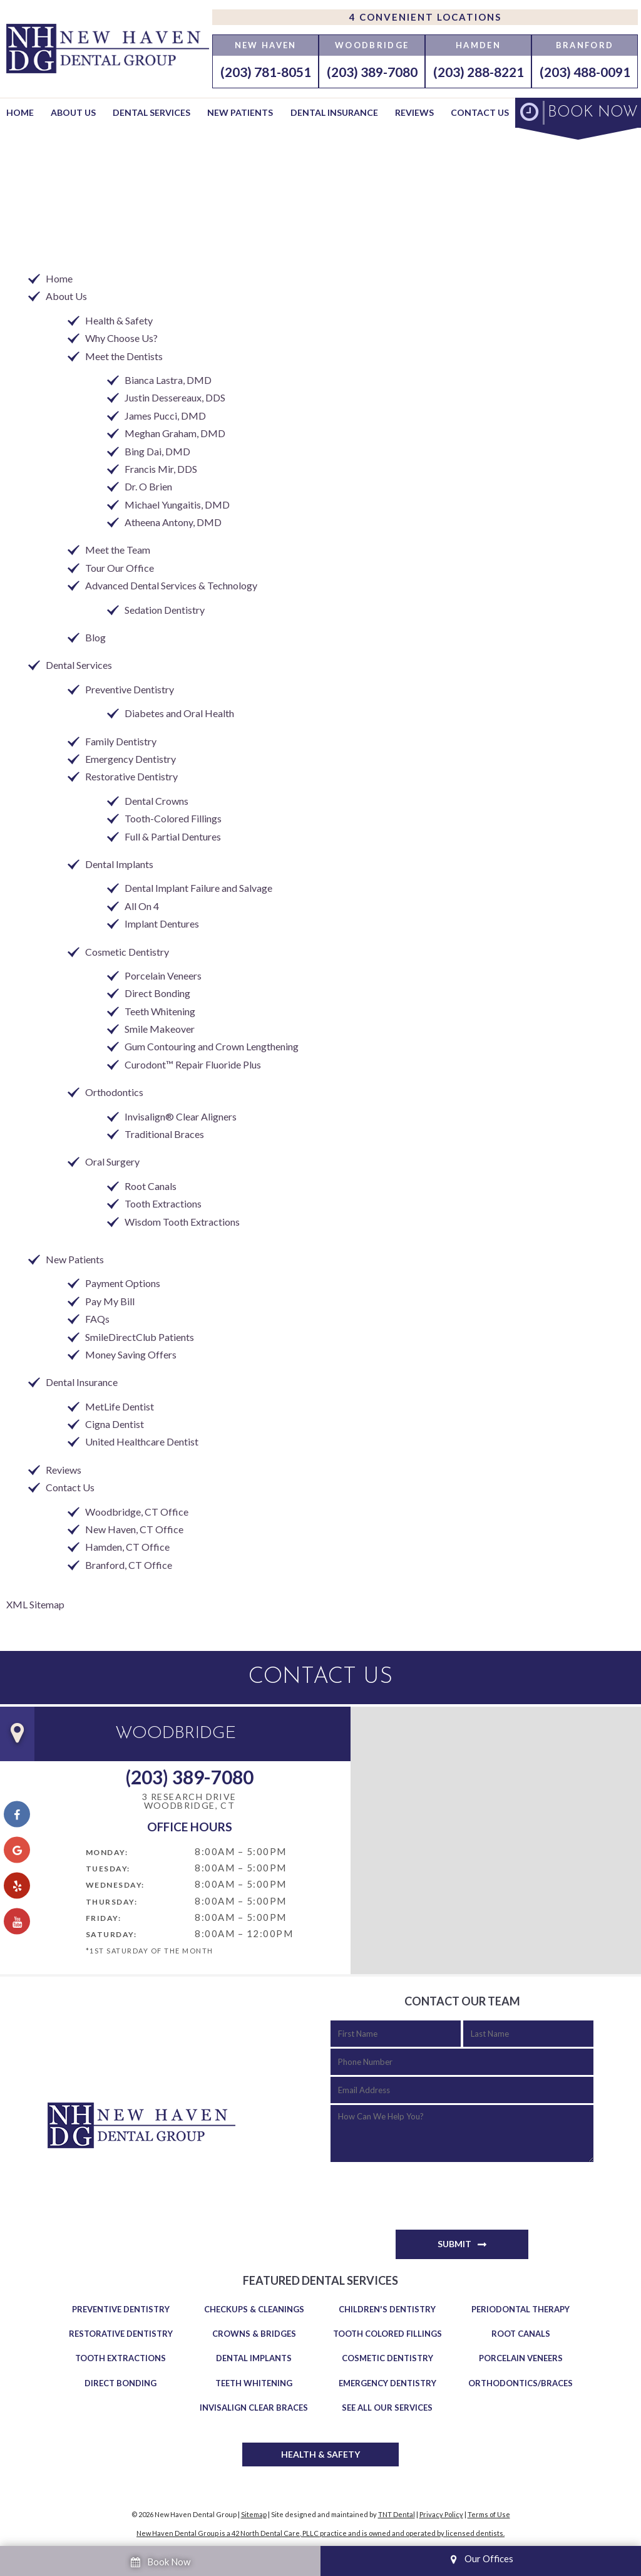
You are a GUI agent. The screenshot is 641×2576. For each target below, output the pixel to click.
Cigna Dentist (114, 1424)
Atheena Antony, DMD (173, 522)
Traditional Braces (164, 1134)
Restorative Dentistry (131, 776)
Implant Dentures (162, 923)
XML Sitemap (35, 1604)
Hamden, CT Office (127, 1547)
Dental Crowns (156, 801)
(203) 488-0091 (585, 72)
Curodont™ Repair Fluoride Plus (193, 1064)
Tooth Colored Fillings (387, 2334)
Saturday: (111, 1934)
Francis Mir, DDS (161, 469)
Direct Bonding (157, 993)
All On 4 (142, 906)
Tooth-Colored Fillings (173, 818)
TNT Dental (396, 2514)
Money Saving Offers (131, 1354)
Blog (95, 637)
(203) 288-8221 (478, 72)
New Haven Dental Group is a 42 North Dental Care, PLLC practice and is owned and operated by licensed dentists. (320, 2533)
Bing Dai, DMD (157, 451)
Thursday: (112, 1901)
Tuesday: (108, 1868)
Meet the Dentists (124, 356)
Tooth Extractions (163, 1203)
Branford (585, 45)
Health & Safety (119, 320)
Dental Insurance (334, 112)
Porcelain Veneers (163, 975)
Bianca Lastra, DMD (168, 380)
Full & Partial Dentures (173, 836)
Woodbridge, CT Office (136, 1512)
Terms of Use (489, 2514)
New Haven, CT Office (134, 1529)
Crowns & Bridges (254, 2334)
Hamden (478, 45)
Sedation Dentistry (165, 610)
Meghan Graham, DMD (175, 433)
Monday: (107, 1852)
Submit (454, 2243)
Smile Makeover (160, 1029)
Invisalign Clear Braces (254, 2408)
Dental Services (151, 112)
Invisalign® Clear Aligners (181, 1116)
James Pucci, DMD (165, 416)
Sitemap (254, 2514)
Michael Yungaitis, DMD (177, 504)
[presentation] (426, 2189)
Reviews (414, 112)
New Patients (240, 112)
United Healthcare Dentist (141, 1441)
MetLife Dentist (119, 1406)
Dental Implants (119, 864)
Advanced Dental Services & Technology (171, 585)
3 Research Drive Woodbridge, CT (189, 1801)
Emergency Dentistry (130, 759)
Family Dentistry (120, 741)
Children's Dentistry (387, 2309)
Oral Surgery (112, 1161)
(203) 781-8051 (265, 72)
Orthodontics (114, 1092)
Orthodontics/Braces (520, 2383)
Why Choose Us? (121, 338)
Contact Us (480, 112)
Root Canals (151, 1186)
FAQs (97, 1319)
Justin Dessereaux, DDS (175, 397)
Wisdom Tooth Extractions (182, 1222)
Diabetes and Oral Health (179, 713)
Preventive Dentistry (129, 689)
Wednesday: (115, 1885)
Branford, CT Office (128, 1565)
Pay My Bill (110, 1301)
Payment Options (122, 1283)
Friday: (103, 1918)
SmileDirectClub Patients (139, 1337)
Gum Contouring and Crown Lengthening (212, 1046)
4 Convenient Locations (425, 17)
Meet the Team (117, 550)
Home (20, 112)
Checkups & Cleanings (254, 2309)
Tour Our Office (119, 568)
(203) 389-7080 (372, 72)
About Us (73, 112)
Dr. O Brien (148, 486)
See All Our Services (387, 2408)
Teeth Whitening (160, 1011)
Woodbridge (372, 45)
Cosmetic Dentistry (127, 952)
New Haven (266, 45)
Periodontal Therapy (520, 2309)
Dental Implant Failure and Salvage (198, 888)
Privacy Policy (441, 2514)
